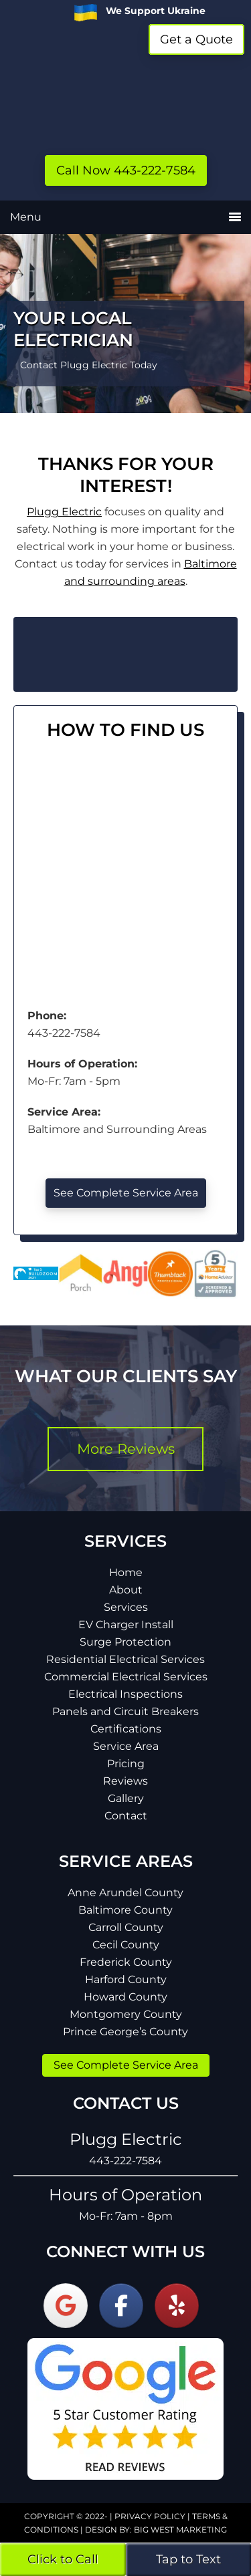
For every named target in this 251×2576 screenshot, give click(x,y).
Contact (125, 1815)
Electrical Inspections (125, 1694)
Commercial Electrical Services (125, 1676)
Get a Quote (196, 39)
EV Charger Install (125, 1624)
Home (126, 1572)
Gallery (126, 1798)
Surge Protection (125, 1642)
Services (126, 1607)
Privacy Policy (149, 2516)
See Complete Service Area (126, 1192)
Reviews (125, 1781)
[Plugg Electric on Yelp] (177, 2305)
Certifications (125, 1728)
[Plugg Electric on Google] (66, 2305)
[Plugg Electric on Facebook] (121, 2305)
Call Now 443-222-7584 (125, 170)
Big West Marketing (180, 2530)
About (126, 1589)
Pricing (126, 1763)
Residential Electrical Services (125, 1659)
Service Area (126, 1746)
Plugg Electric (126, 99)
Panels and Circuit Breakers (125, 1711)
